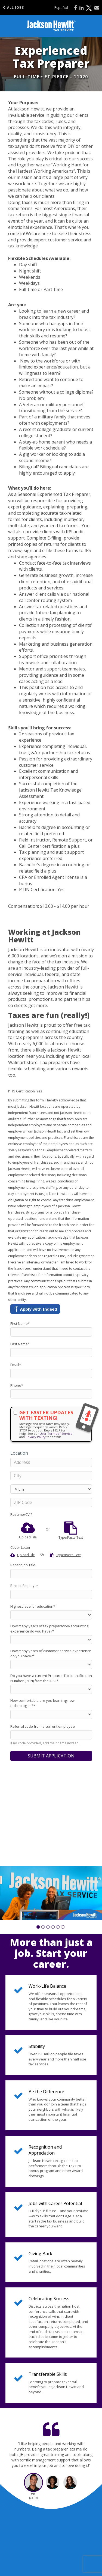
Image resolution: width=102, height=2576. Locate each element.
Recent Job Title (22, 1564)
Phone (16, 1385)
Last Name (20, 1343)
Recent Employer (24, 1585)
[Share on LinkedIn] (81, 7)
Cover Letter (20, 1547)
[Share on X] (89, 8)
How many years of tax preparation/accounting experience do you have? (49, 1629)
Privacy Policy (36, 1437)
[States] (51, 1489)
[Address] (51, 1462)
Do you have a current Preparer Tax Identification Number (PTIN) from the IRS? (51, 1678)
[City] (51, 1475)
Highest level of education (32, 1606)
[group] (51, 1893)
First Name (20, 1323)
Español (61, 7)
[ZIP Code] (51, 1502)
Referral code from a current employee (42, 1726)
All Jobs (13, 7)
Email (15, 1364)
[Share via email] (96, 7)
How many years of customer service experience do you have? (50, 1653)
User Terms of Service (56, 1433)
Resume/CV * (21, 1514)
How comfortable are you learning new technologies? (42, 1703)
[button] (38, 1927)
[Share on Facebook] (75, 7)
